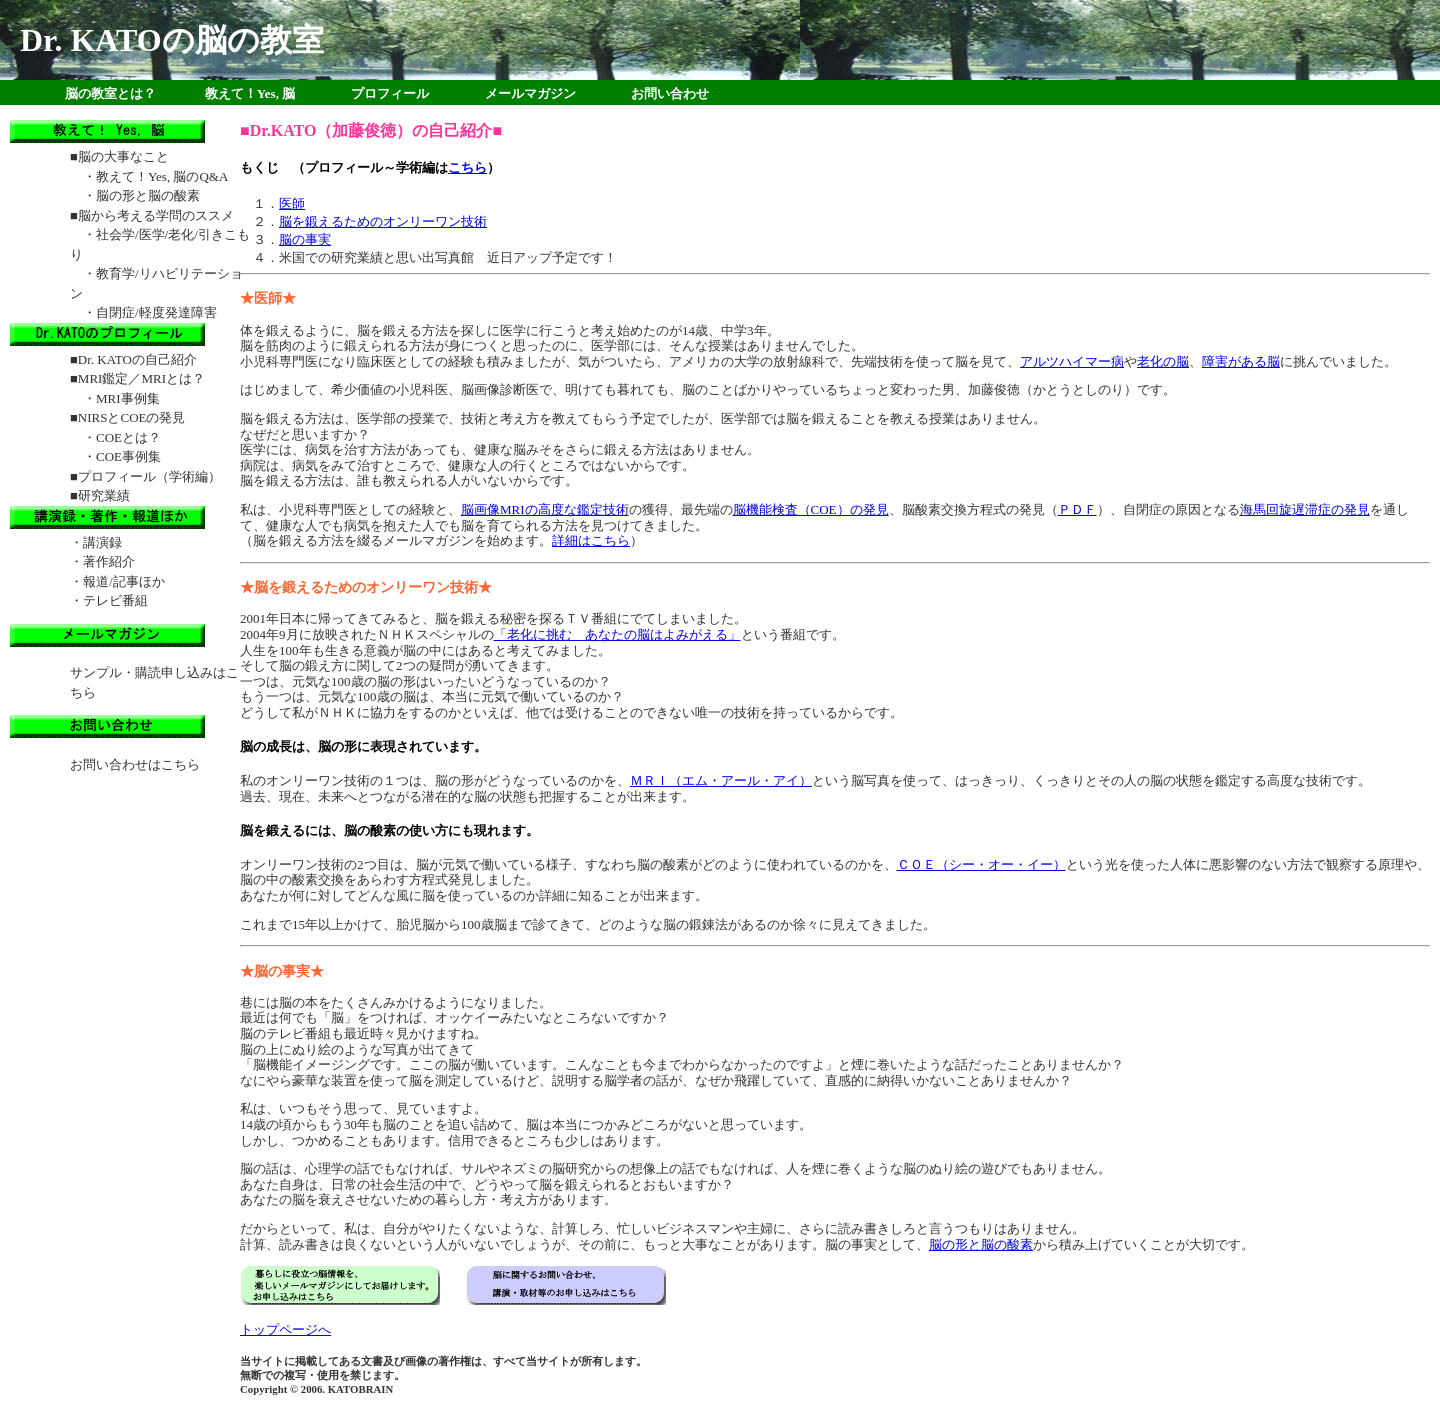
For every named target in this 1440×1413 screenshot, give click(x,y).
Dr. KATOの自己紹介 (137, 359)
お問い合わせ (670, 93)
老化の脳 (1163, 361)
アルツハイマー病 (1072, 361)
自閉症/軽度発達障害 (156, 312)
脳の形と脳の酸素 (981, 1244)
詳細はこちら (591, 540)
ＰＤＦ (1077, 509)
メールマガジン (530, 93)
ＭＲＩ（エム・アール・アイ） (721, 780)
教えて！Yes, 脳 (250, 93)
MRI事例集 (128, 398)
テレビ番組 (115, 600)
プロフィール (390, 93)
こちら (467, 167)
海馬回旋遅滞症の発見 (1305, 509)
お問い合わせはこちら (135, 764)
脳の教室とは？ (110, 93)
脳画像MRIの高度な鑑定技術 (545, 509)
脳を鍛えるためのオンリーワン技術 (383, 221)
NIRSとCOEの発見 (132, 417)
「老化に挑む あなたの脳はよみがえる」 (617, 634)
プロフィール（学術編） (149, 476)
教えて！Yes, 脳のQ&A (162, 176)
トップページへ (285, 1329)
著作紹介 (109, 561)
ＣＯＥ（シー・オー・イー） (981, 864)
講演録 (102, 542)
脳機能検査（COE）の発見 (811, 509)
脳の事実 (305, 239)
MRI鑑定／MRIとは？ (141, 378)
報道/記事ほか (124, 581)
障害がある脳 (1241, 361)
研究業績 (104, 495)
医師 (292, 203)
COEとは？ (128, 437)
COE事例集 (128, 456)
